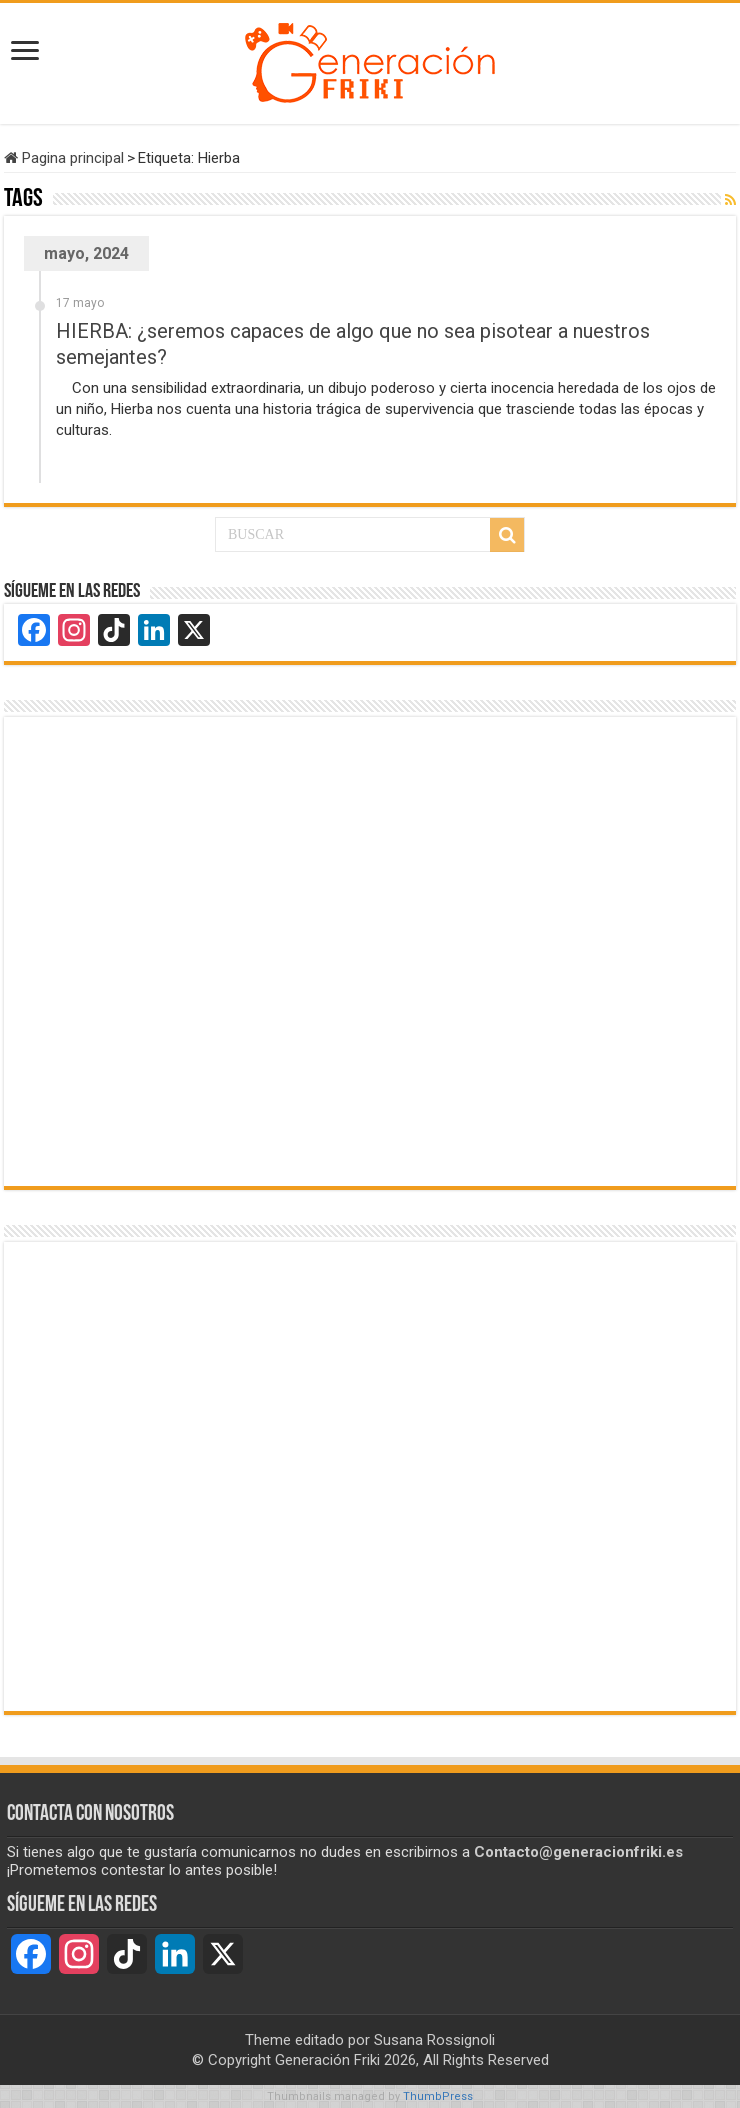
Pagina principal (64, 158)
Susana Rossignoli (434, 2040)
